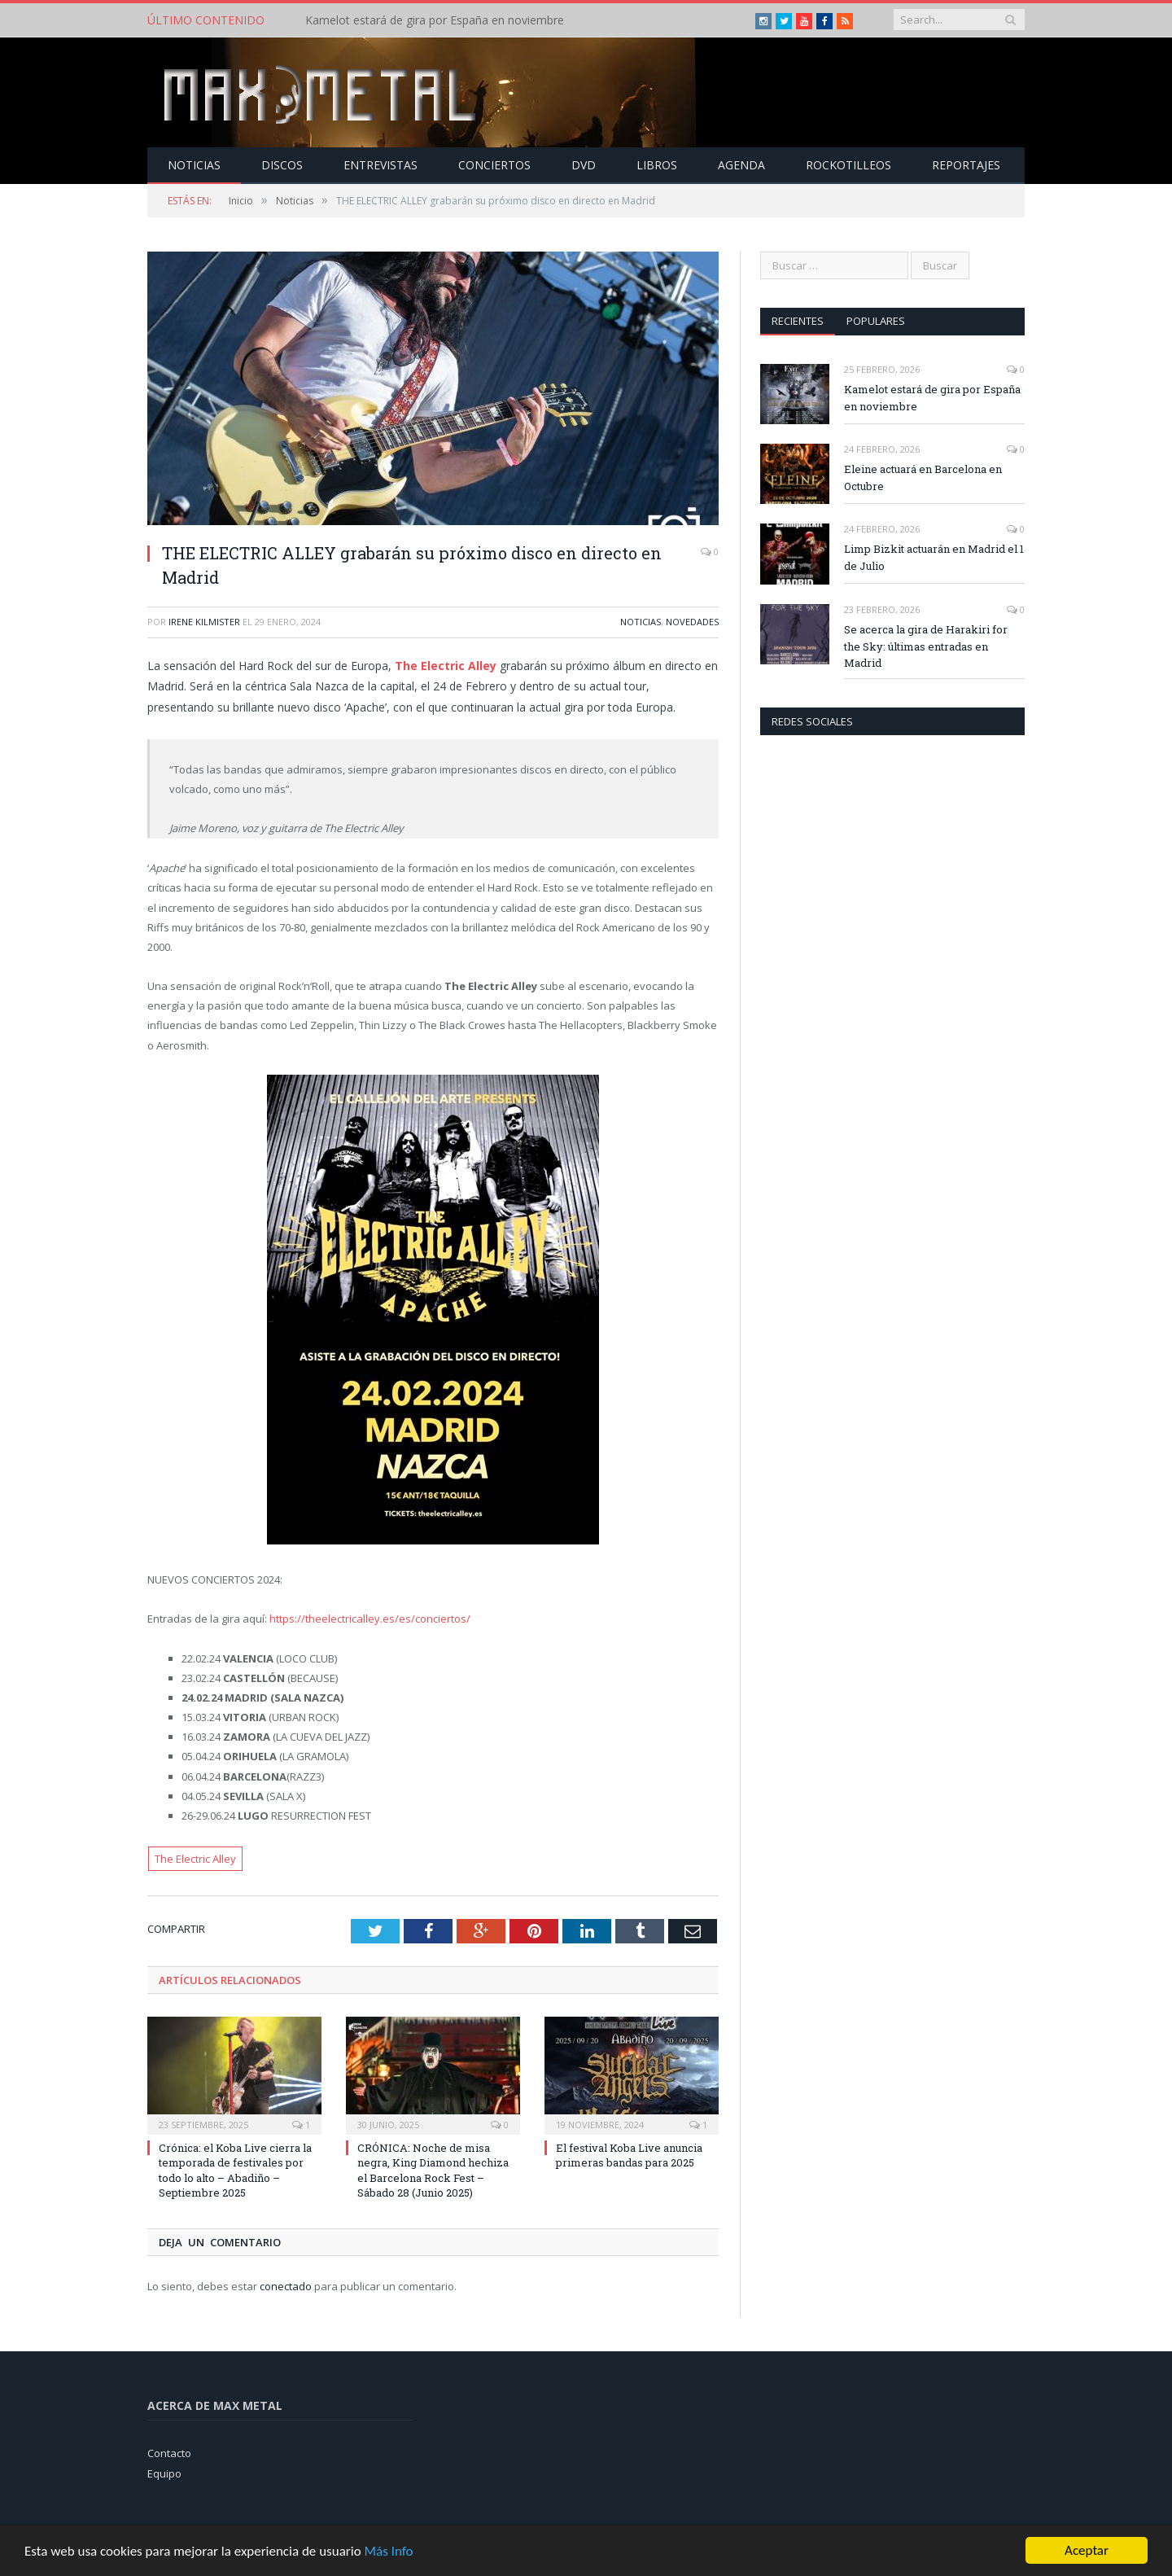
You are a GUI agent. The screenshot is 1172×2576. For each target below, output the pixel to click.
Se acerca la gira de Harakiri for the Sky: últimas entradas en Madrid (926, 646)
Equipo (164, 2473)
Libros (656, 165)
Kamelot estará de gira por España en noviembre (434, 20)
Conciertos (494, 165)
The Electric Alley (445, 665)
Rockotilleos (848, 165)
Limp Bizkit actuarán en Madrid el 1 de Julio (934, 557)
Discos (282, 165)
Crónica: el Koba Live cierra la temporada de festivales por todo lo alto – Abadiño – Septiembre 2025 (235, 2170)
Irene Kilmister (204, 622)
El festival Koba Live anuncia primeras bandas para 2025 (629, 2155)
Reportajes (966, 165)
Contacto (169, 2453)
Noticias (194, 165)
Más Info (388, 2551)
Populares (875, 320)
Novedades (692, 622)
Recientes (798, 320)
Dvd (583, 165)
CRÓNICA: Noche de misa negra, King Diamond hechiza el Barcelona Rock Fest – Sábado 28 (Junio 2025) (433, 2170)
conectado (286, 2286)
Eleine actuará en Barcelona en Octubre (923, 477)
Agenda (741, 165)
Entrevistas (380, 165)
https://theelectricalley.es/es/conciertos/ (369, 1618)
